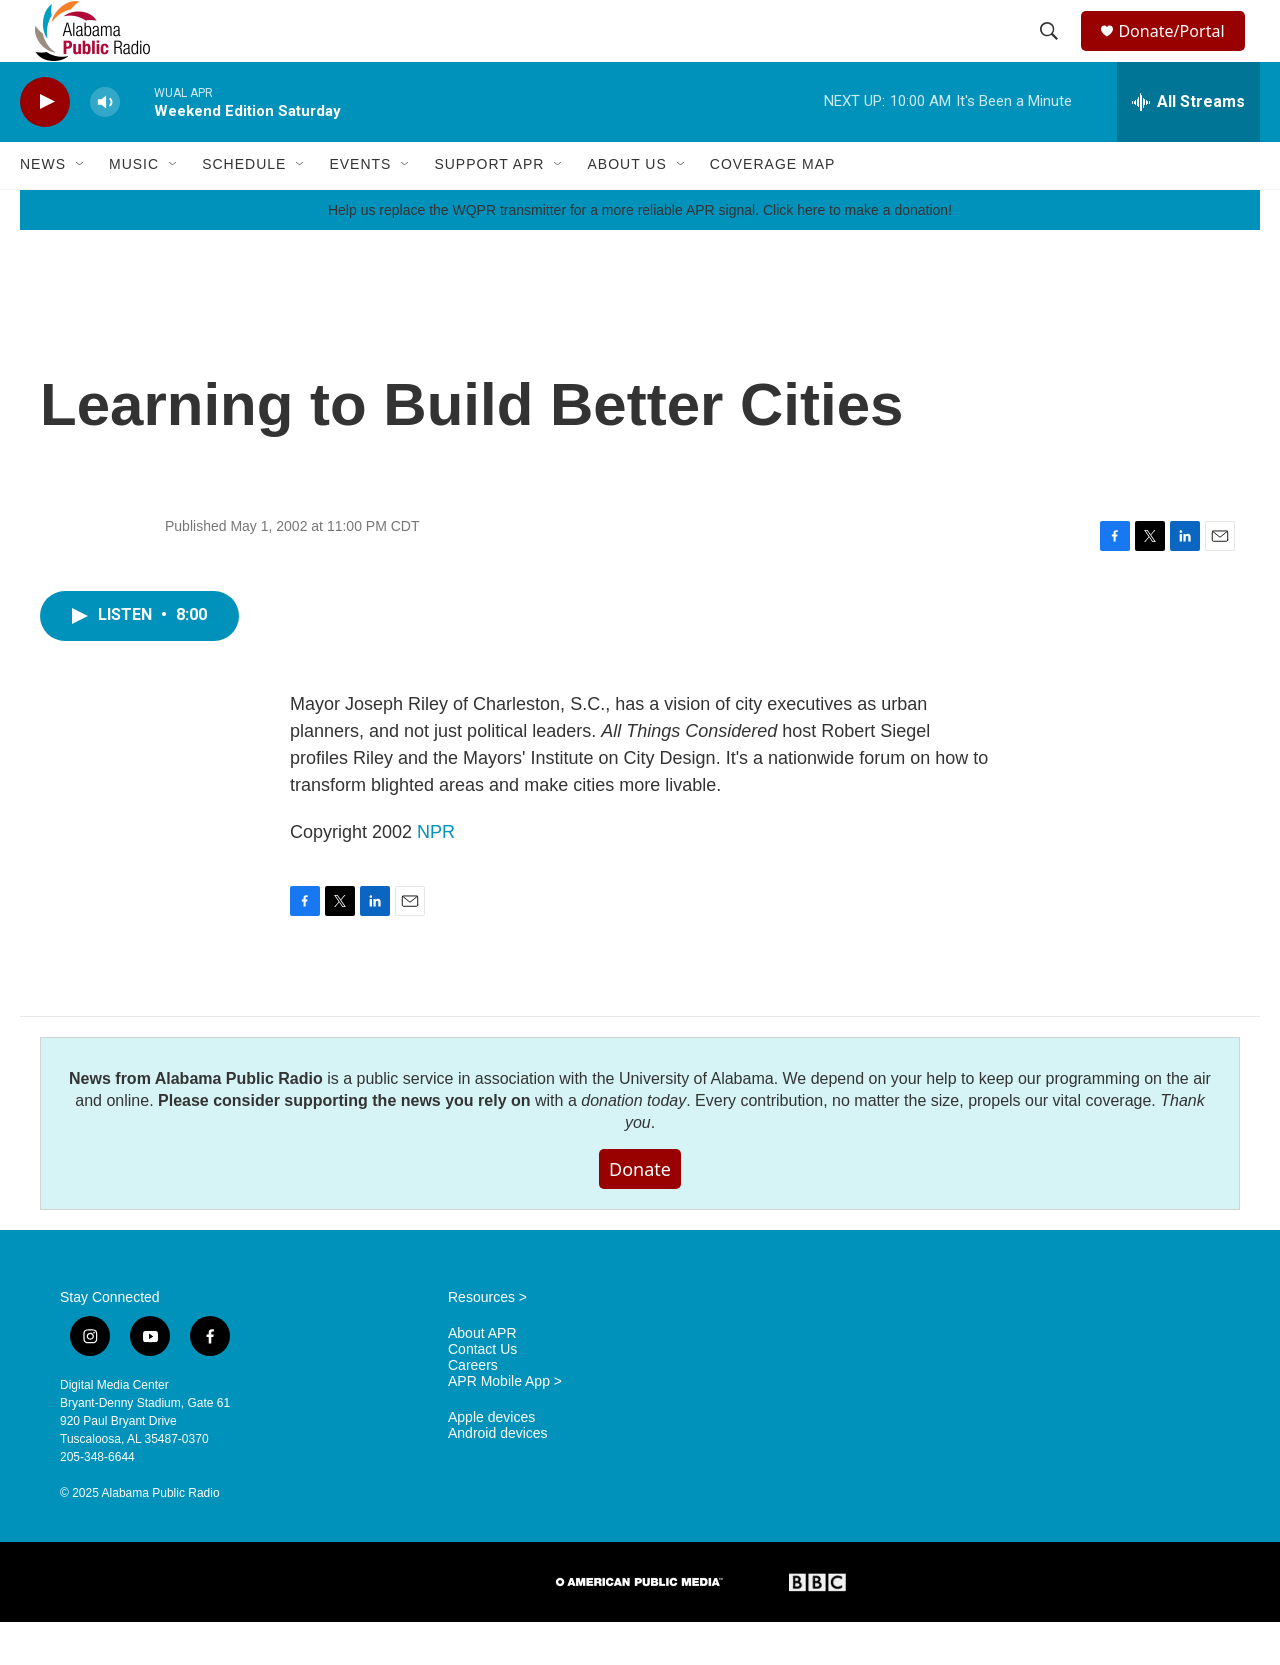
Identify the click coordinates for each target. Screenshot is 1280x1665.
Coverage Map (773, 208)
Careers (473, 1408)
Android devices (498, 1476)
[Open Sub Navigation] (81, 208)
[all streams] (1188, 145)
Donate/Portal (1180, 52)
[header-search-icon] (1052, 53)
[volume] (105, 145)
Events (360, 208)
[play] (45, 145)
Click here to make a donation (855, 253)
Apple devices (491, 1460)
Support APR (489, 208)
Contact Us (482, 1392)
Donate (640, 1212)
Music (134, 208)
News (43, 208)
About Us (626, 208)
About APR (482, 1376)
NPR (436, 875)
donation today (633, 1143)
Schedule (244, 208)
